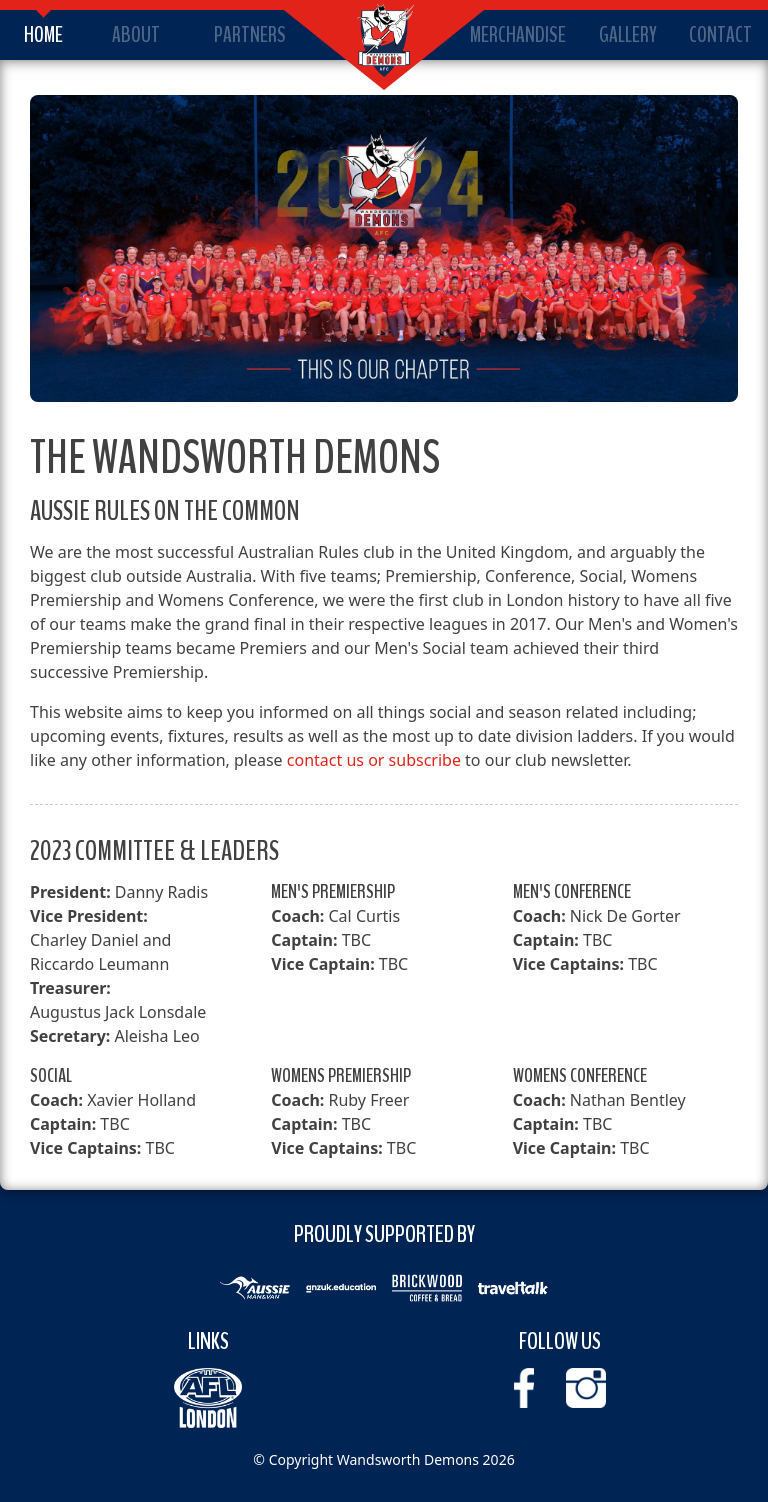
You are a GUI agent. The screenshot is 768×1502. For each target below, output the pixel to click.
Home (43, 35)
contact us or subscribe (374, 760)
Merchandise (518, 35)
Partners (250, 35)
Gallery (628, 35)
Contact (720, 35)
